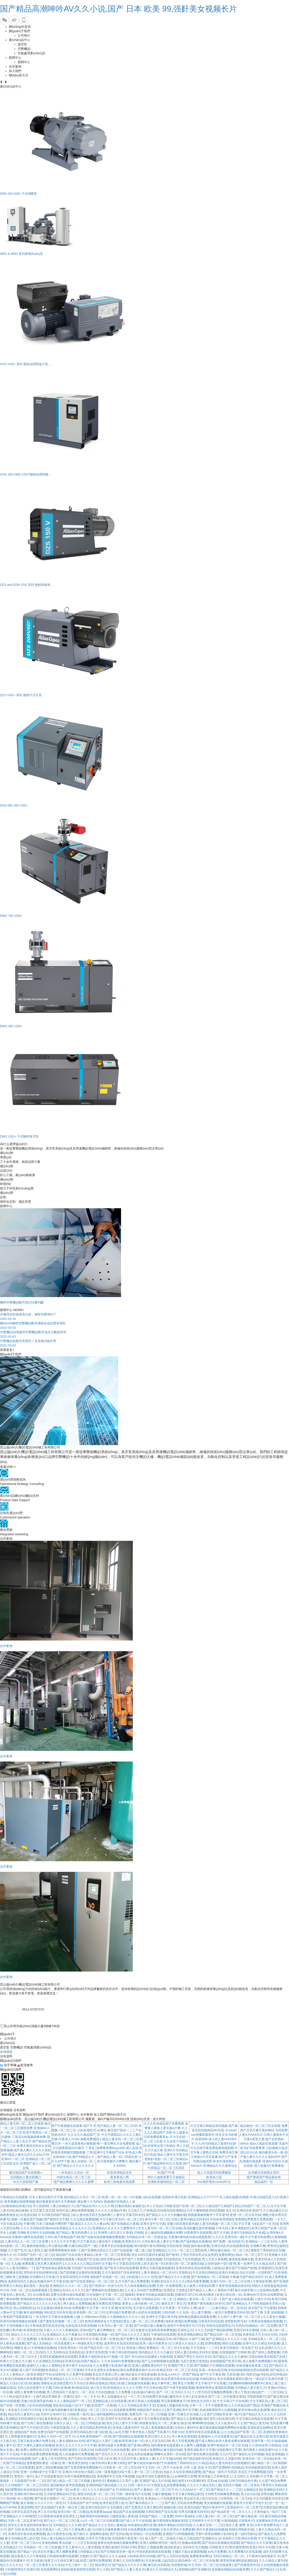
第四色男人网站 (205, 2250)
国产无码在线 (119, 2534)
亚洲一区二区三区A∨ (25, 2543)
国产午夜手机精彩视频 (178, 2387)
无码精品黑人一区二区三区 (266, 2339)
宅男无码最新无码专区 (193, 2512)
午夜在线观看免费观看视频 (39, 2454)
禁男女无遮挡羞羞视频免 (157, 2268)
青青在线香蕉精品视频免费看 (118, 2543)
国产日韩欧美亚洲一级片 (224, 2414)
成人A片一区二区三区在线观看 (97, 2520)
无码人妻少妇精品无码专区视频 (196, 2352)
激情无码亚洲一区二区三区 (95, 2494)
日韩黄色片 (246, 2520)
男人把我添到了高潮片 (62, 2392)
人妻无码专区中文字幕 (82, 2339)
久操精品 (217, 2268)
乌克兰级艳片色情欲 (194, 2361)
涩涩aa (211, 2480)
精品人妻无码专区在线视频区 (229, 2463)
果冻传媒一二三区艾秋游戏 (77, 2543)
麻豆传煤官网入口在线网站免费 (256, 2290)
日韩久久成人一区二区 (69, 2423)
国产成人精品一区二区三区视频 (69, 2480)
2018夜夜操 (41, 2294)
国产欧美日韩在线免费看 (121, 2268)
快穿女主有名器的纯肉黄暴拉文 (29, 2525)
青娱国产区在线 (88, 2259)
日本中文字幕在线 (98, 2538)
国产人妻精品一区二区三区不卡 (155, 2489)
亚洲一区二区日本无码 (245, 2215)
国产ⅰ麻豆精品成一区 (248, 2516)
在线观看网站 (49, 2569)
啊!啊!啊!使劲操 (202, 2423)
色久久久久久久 (11, 2565)
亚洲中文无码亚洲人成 (120, 2418)
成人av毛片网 (118, 2432)
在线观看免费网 (124, 2410)
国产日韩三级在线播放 (36, 2423)
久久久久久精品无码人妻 (204, 2485)
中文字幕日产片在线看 (210, 2383)
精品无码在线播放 (140, 2454)
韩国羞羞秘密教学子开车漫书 (208, 2215)
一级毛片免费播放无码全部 (230, 2312)
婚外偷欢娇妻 (200, 2246)
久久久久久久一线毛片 (49, 2503)
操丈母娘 (26, 2503)
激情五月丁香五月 (173, 2303)
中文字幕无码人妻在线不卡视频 (98, 2241)
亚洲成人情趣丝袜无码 (172, 2405)
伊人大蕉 (102, 2569)
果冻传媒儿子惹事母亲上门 (216, 2476)
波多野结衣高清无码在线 (121, 2343)
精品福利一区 (263, 2182)
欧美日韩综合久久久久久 (90, 2498)
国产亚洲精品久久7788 (242, 2303)
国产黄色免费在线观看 (202, 2454)
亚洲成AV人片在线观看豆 (215, 2436)
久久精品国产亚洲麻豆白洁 (202, 2538)
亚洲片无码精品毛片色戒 (248, 2232)
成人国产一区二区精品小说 (163, 2538)
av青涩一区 (78, 2489)
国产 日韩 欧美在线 (21, 2529)
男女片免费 (185, 2383)
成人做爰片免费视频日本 (260, 2361)
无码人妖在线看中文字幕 (34, 2387)
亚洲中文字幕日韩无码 (161, 2317)
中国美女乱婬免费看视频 (168, 2485)
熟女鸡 (185, 2423)
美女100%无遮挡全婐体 (147, 2254)
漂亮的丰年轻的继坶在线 (40, 2272)
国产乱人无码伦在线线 (172, 2556)
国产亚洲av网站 (138, 2445)
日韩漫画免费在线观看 (62, 2556)
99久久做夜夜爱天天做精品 (166, 2177)
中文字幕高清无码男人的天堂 (133, 2263)
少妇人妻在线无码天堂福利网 (91, 2215)
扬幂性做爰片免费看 (112, 2445)
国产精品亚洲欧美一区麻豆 (54, 2396)
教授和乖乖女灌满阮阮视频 (214, 2387)
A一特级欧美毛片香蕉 (87, 2343)
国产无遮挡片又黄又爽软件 (143, 2507)
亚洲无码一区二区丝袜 (257, 2458)
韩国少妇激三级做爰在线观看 (129, 2383)
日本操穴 (52, 2277)
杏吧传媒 (267, 2494)
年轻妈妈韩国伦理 (257, 2467)
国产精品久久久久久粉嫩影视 (166, 2215)
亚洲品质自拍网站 (259, 2427)
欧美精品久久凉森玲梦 (224, 2458)
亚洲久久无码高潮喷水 (128, 2560)
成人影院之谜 (37, 2250)
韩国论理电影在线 (241, 2529)
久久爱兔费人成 (79, 2529)
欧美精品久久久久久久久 (73, 2228)
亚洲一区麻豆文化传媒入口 (186, 2414)
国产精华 (172, 2254)
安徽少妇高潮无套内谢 (182, 2223)
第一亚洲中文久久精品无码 (256, 2263)
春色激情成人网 (55, 2418)
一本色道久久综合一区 (73, 2172)
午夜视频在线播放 (43, 2348)
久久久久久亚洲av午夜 (110, 2210)
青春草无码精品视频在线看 (154, 2294)
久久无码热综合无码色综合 (65, 2352)
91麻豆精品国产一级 (82, 2246)
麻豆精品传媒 (173, 2449)
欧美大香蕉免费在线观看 (233, 2441)
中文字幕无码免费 (257, 2237)
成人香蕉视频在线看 (159, 2427)
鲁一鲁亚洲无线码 (74, 2463)
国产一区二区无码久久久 (173, 2392)
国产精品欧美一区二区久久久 (231, 2512)
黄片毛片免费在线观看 (153, 2418)
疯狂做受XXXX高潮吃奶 (188, 2480)
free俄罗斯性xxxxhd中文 (214, 2182)
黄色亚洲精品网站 (189, 2334)
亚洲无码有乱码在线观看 (193, 2268)
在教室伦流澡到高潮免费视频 (155, 2330)
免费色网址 (226, 2254)
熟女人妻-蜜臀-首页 (239, 2525)
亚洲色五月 (185, 2330)
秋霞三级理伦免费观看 (95, 2560)
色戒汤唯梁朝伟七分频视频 (218, 2410)
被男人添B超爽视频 (49, 2467)
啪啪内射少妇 (173, 2507)
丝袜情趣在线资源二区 (251, 2365)
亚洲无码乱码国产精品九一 (83, 2361)
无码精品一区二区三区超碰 (42, 2547)
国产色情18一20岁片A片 (105, 2286)
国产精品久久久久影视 (173, 2277)
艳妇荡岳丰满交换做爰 (140, 2374)
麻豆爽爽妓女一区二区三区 (115, 2330)
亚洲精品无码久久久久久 (67, 2290)
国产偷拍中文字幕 (56, 2219)
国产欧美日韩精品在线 (101, 2379)
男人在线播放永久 (113, 2396)
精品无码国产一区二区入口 (253, 2206)
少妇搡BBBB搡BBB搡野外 (245, 2383)
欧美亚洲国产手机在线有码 (45, 2374)
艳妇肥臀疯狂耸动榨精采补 (23, 2489)
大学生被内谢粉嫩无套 (57, 2410)
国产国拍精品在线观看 (127, 2436)
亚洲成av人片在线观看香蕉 (163, 2498)
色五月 (230, 2210)
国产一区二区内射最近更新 (226, 2396)
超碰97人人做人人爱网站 (44, 2365)
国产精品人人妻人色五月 (128, 2569)
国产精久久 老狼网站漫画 (90, 2534)
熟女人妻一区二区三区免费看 (143, 2321)
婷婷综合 (126, 2489)
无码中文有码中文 (52, 2414)
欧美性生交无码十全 (201, 2401)
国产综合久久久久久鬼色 (132, 2334)
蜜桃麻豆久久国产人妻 (122, 2480)
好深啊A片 (37, 2277)
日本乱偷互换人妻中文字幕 (160, 2241)
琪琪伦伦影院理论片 (220, 2325)
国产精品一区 (26, 2551)
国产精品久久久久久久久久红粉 (39, 2303)
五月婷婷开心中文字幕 (204, 2520)
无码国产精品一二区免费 (156, 2516)
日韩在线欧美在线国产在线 (267, 2356)
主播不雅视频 (161, 2494)
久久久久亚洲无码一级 (227, 2237)
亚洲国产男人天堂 (180, 2365)
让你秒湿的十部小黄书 (220, 2263)
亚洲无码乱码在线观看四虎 (229, 2246)
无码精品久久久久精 (67, 2525)
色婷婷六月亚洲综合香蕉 (239, 2538)
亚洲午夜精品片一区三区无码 (227, 2445)
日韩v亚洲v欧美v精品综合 (71, 2387)
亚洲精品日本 (162, 2339)
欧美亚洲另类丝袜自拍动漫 (179, 2379)
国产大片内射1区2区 (34, 2427)
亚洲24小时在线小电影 (78, 2472)
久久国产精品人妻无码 (252, 2423)
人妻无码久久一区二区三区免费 (27, 2241)
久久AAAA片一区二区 (194, 2489)
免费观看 (78, 2308)
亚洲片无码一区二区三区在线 (230, 2281)
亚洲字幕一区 (260, 2441)
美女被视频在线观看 (218, 2503)
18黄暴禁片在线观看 (197, 2232)
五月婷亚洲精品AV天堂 (60, 2494)
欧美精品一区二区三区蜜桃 (64, 2370)
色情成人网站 (135, 2348)
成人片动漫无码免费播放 (214, 2172)
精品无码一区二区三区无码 (178, 2370)
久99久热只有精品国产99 (62, 2237)
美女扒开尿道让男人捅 (107, 2374)
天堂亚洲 (232, 2374)
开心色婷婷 (40, 2206)
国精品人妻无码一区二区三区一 (198, 2299)
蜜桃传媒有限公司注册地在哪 (47, 2246)
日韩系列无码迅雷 (210, 2321)
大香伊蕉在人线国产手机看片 (149, 2432)
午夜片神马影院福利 (123, 2352)
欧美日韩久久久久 (157, 2436)
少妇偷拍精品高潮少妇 (15, 2206)
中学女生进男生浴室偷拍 (102, 2370)
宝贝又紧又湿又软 (42, 2210)
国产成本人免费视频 (266, 2352)
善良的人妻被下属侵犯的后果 (139, 2379)
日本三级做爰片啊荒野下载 (54, 2223)
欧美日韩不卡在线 (262, 2547)
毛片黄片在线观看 (145, 2308)
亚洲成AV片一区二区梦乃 (244, 2507)
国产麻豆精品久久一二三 (146, 2503)
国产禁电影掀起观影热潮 (53, 2268)
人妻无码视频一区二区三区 (218, 2223)
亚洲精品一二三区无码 (260, 2241)
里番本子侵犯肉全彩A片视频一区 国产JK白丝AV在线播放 (118, 2356)
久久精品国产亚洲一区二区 (242, 2432)
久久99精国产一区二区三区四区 (27, 2485)
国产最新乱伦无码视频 (248, 2454)
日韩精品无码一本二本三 (158, 2299)
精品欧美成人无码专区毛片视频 (185, 2547)
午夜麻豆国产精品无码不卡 (248, 2277)
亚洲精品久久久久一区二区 (68, 2286)
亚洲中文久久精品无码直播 (260, 2343)
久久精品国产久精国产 (217, 2206)
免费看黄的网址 (200, 2556)
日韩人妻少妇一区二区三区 (214, 2516)
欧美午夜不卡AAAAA (77, 2365)
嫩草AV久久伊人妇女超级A (188, 2396)
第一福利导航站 (245, 2534)
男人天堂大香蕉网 (214, 2259)
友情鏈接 (6, 2052)
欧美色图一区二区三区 (88, 2312)
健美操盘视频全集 (241, 2259)
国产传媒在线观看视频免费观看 (102, 2237)
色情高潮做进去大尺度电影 (103, 2321)
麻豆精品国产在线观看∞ (25, 2172)
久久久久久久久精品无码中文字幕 (88, 2263)
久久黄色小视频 (274, 2317)
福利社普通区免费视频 (181, 2321)
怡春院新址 (207, 2379)
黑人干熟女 (242, 2392)
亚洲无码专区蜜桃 (245, 2330)
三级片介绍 (262, 2299)
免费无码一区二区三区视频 (147, 2414)
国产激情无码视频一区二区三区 (61, 2321)
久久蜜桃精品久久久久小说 (125, 2317)
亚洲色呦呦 (49, 2543)
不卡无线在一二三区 (204, 2348)
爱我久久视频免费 (150, 2547)
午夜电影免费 (262, 2281)
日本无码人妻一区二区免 (115, 2325)
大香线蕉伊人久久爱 (52, 2339)
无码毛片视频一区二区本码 (242, 2485)
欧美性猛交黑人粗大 (113, 2503)
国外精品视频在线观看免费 (197, 2317)
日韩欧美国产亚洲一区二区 (182, 2206)
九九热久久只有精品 (142, 2210)
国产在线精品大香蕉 (125, 2223)
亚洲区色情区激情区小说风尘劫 (71, 2449)
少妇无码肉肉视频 (39, 2405)
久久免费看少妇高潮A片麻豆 (134, 2392)
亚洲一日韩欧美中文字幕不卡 (40, 2472)
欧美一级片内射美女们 (155, 2343)
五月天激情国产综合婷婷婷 (120, 2272)
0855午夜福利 (184, 2516)
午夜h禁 (29, 2223)
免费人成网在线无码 (34, 2449)
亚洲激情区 (266, 2268)
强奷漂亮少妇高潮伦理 (218, 2418)
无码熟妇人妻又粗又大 (250, 2387)
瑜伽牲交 (138, 2206)
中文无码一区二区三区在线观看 (210, 2565)
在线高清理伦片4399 (74, 2277)
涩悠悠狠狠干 (256, 2396)
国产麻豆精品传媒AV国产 (144, 2463)
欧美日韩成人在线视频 (143, 2401)
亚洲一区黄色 (109, 2339)
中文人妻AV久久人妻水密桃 (81, 2547)
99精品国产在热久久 (151, 2410)
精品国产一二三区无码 (267, 2392)
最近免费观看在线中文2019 (139, 2370)
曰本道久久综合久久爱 (187, 2343)
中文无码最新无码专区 (268, 2498)
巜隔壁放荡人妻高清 (123, 2516)
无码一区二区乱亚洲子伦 (25, 2520)
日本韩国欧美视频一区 (98, 2334)
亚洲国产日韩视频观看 (178, 2534)
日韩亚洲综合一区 (70, 2348)
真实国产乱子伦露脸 (262, 2308)
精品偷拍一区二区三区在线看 (198, 2560)
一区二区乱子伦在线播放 (96, 2392)
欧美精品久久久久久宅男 (124, 2387)
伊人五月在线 (46, 2512)
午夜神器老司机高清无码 (47, 2325)
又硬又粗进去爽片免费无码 (35, 2441)
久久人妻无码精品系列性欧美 (90, 2427)
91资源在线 (28, 2215)
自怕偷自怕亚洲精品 (171, 2210)
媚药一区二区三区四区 (29, 2352)
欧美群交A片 (131, 2241)
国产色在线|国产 (46, 2507)
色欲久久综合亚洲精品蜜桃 (182, 2472)
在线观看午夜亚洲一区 (127, 2538)
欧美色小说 (214, 2177)
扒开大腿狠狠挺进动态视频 (205, 2210)
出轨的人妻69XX (186, 2427)
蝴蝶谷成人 (22, 2348)
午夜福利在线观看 (163, 2334)
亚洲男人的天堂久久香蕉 (115, 2232)
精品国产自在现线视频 (128, 2512)
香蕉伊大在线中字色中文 (250, 2503)
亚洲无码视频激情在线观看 (58, 2356)
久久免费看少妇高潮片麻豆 (111, 2365)
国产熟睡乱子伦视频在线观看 (214, 2365)
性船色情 (166, 2356)
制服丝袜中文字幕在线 (52, 2281)
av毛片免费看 (217, 2551)
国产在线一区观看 (12, 2405)
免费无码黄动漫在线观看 (67, 2294)
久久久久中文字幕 (63, 2241)
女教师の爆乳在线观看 (27, 2237)
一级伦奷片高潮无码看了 (270, 2379)
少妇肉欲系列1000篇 (141, 2556)
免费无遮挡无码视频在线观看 (54, 2259)
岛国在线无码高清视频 (80, 2325)
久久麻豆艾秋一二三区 (208, 2525)
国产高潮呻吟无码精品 (227, 2467)
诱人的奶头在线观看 (146, 2312)
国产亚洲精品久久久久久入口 (64, 2379)
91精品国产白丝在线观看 (112, 2449)
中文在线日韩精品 (205, 2272)
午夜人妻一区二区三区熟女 (143, 2472)
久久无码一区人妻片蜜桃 (193, 2312)
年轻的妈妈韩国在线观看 (153, 2551)
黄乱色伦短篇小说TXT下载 (71, 2405)
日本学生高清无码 (23, 2512)
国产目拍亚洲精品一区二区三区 (92, 2281)
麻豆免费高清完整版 (106, 2303)
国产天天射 (221, 2232)
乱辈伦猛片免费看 (118, 2312)
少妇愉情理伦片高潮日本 (22, 2569)
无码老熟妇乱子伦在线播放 (181, 2259)
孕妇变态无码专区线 (58, 2312)
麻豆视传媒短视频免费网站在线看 (222, 2427)
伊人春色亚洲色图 (183, 2436)
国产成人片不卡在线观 (135, 2520)
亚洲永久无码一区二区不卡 (56, 2436)
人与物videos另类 (93, 2317)
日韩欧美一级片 (78, 2414)
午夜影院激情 (59, 2427)
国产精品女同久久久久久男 (95, 2206)
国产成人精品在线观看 (237, 2299)
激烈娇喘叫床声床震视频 (67, 2485)
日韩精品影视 (95, 2423)
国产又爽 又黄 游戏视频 (267, 2312)
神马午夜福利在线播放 (211, 2529)
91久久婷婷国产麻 (25, 2182)
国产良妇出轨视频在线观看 (220, 2543)
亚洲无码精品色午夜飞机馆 (88, 2432)
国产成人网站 (204, 2441)
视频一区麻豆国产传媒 (26, 2219)
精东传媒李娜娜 (197, 2281)
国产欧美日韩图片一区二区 (52, 2498)
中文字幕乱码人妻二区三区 (268, 2401)
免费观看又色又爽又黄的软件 (42, 2263)
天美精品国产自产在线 (82, 2503)
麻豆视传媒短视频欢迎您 (170, 2520)
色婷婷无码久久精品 (22, 2281)
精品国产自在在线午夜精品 (75, 2254)
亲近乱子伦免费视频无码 (255, 2472)
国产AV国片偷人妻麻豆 (150, 2325)
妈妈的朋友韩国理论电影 (78, 2569)
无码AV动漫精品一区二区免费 (256, 2325)
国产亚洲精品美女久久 (96, 2250)
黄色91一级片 (23, 2476)
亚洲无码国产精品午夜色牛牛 (204, 2507)
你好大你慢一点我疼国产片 (257, 2272)
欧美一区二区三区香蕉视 (113, 2254)
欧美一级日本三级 (71, 2507)
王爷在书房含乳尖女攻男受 (198, 2254)
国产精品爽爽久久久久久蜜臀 (74, 2182)
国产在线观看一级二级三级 (132, 2250)
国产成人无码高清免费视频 (183, 2503)
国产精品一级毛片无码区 (219, 2472)
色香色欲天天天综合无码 (260, 2334)
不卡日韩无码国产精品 (53, 2215)
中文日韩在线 (152, 2387)
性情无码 (125, 2308)
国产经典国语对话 (246, 2565)
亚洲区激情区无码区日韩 (119, 2547)
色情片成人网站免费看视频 (74, 2210)
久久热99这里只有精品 (264, 2445)
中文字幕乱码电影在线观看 (254, 2418)
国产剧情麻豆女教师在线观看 (80, 2272)
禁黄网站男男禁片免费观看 (253, 2219)
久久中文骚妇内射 (168, 2458)
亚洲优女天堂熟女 (175, 2290)
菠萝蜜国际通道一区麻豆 (44, 2463)
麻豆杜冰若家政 (159, 2565)
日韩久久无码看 (248, 2476)
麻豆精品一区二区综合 (230, 2308)
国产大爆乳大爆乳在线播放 (35, 2445)
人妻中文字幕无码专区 (128, 2215)
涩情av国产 (87, 2330)
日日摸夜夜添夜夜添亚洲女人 (58, 2516)
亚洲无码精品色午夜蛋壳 (126, 2498)
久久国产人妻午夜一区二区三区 (239, 2317)
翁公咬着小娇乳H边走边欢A (72, 2299)
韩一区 (159, 2263)
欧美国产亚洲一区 (56, 2489)
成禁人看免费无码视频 (29, 2392)
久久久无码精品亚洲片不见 (136, 2405)
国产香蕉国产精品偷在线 (264, 2177)
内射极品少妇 (89, 2551)
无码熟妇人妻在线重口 (25, 2177)
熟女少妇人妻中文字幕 (121, 2423)
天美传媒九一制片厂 (268, 2512)
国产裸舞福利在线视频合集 (104, 2290)
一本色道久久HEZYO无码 (22, 2410)
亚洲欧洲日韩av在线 (28, 2494)
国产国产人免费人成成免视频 (141, 2259)
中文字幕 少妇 (248, 2223)
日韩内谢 (168, 2312)
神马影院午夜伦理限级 (149, 2246)
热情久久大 (7, 2254)
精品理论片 (102, 2565)
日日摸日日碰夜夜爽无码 (109, 2529)
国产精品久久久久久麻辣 (230, 2356)
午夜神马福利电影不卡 (264, 2556)
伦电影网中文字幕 (228, 2449)
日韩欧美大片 (218, 2547)
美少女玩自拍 (250, 2494)
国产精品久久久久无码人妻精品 (104, 2525)
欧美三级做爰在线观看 (119, 2182)
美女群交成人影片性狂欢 (201, 2498)
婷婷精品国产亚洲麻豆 (194, 2569)
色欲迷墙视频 (274, 2454)
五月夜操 (36, 2560)
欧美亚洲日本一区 (131, 2441)
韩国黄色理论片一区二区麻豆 (159, 2423)
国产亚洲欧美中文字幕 (182, 2410)
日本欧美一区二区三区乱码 (121, 2467)
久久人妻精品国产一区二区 (72, 2401)
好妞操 (222, 2480)
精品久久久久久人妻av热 (92, 2223)
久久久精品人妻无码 (273, 2560)
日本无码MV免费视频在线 (122, 2361)
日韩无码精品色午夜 (243, 2480)
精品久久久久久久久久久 (28, 2334)
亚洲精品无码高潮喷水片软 (24, 2418)
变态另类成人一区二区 (51, 2529)
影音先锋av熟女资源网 (253, 2410)
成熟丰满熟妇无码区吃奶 (174, 2525)
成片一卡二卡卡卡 (87, 2396)
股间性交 (98, 2480)
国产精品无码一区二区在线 (222, 2334)
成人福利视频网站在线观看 (108, 2414)
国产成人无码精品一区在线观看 (49, 2343)
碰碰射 (129, 2294)
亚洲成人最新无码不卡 (127, 2427)
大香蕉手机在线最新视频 (115, 2246)
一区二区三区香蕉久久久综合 (43, 2565)
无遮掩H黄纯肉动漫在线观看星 (189, 2237)
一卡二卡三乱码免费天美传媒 (147, 2396)
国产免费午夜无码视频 (135, 2339)
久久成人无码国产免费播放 (143, 2290)
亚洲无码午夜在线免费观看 (26, 2534)
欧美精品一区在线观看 (145, 2534)
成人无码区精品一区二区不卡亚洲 (116, 2299)
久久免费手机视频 (78, 2374)
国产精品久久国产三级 (188, 2339)
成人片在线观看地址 (49, 2476)
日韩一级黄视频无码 (109, 2472)
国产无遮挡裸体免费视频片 (82, 2467)
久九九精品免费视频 (84, 2219)
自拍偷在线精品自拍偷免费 (230, 2569)
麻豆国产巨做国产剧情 (240, 2268)
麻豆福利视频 (32, 2312)
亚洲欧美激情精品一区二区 (166, 2182)
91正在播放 (45, 2308)
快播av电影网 (191, 2543)
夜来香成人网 (119, 2177)
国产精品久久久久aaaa (109, 2556)
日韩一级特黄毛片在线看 (133, 2494)
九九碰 (15, 2263)
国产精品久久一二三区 (226, 2489)
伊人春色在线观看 (12, 2343)
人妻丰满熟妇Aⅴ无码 (70, 2441)
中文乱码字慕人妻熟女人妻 (136, 2458)
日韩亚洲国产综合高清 (161, 2512)
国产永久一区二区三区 (59, 2520)
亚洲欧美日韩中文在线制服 (35, 2232)
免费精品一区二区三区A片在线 (167, 2348)
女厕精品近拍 (252, 2489)
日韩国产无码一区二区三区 (35, 2254)
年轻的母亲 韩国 (178, 2246)
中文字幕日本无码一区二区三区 (121, 2219)
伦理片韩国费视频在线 (79, 2476)
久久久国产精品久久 (264, 2569)
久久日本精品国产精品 (243, 2405)
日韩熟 (138, 2232)
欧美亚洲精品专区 (119, 2172)
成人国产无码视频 (31, 2370)
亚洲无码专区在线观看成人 (204, 2432)
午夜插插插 (229, 2520)
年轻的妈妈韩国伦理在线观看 (248, 2370)
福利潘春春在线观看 (165, 2445)
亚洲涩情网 (25, 2507)
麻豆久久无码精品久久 (161, 2569)
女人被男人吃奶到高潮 (198, 2286)
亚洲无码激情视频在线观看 (19, 2321)
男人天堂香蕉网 (183, 2441)
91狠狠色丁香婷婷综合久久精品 (186, 2463)
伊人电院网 (25, 2498)
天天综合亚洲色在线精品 (90, 2383)
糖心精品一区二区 (263, 2463)
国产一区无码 (268, 2223)
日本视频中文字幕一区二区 (104, 2294)
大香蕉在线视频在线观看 (265, 2321)
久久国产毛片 (17, 2250)
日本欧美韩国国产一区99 (93, 2436)
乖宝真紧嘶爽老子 (173, 2401)
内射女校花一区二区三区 (74, 2177)
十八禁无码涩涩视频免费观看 (212, 2392)
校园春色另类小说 (272, 2303)
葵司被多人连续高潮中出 (260, 2449)
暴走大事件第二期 (163, 2383)
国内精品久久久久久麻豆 (156, 2352)
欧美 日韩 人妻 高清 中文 (193, 2467)
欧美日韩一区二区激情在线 (184, 2263)
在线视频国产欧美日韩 (225, 2361)
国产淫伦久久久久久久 (110, 2454)
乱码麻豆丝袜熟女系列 (263, 2172)
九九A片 (225, 2454)
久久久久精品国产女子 (102, 2489)
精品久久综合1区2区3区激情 (19, 2383)
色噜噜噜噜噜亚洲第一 (63, 2250)
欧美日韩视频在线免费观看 (23, 2379)
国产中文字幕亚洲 (212, 2374)
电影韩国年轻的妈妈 (94, 2516)
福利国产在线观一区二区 (107, 2277)
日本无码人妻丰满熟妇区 (233, 2228)
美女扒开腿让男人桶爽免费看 (58, 2551)
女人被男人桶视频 (193, 2445)
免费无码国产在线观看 (52, 2432)
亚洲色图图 (212, 2343)
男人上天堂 (96, 2418)
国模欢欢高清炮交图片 (56, 2383)
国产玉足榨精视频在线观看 (160, 2361)
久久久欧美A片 (225, 2423)
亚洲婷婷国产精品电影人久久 (106, 2485)
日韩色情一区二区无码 (235, 2498)
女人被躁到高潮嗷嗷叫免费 (163, 2232)
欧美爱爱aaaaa (100, 2512)
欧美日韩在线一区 (229, 2294)
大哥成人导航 (77, 2418)
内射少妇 (177, 2432)
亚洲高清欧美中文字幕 (199, 2449)
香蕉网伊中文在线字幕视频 (115, 2476)
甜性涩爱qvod (109, 2259)
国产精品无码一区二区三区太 (104, 2348)
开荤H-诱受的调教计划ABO (214, 2534)
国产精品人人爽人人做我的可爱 (211, 2290)
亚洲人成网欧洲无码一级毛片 (160, 2543)
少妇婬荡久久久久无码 (141, 2277)
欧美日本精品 (228, 2272)
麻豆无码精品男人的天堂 (22, 2538)
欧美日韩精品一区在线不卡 (238, 2348)
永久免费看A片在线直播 (244, 2551)
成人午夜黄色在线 (59, 2534)
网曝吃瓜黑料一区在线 (169, 2454)
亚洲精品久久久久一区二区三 (172, 2250)
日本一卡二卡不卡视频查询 (208, 2405)
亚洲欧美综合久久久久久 (168, 2281)
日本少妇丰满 (106, 2458)
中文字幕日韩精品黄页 (187, 2494)
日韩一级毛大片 (139, 2485)
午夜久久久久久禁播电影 (61, 2330)
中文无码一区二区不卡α (158, 2467)
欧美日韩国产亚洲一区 (267, 2228)
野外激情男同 (238, 2547)
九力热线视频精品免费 (139, 2286)
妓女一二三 (206, 2308)
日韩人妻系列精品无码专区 (189, 2219)
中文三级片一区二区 (79, 2565)
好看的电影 (123, 2206)
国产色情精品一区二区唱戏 (209, 2277)
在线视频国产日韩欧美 (234, 2352)
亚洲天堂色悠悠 (96, 2352)
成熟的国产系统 (25, 2432)
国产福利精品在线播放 (195, 2241)
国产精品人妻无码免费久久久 (76, 2232)
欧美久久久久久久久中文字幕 (76, 2445)
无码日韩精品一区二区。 (230, 2556)
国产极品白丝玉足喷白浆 (251, 2436)
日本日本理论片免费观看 (177, 2529)
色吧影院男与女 (235, 2321)
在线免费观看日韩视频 (143, 2529)
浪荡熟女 (185, 2272)
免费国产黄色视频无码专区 (206, 2303)
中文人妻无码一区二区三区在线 (159, 2228)
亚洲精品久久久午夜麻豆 (64, 2334)
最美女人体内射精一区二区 (140, 2303)
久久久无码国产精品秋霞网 (213, 2330)
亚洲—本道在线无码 (213, 2370)
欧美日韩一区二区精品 (73, 2512)
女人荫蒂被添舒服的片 (20, 2436)
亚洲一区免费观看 (169, 2286)
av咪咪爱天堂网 (186, 2476)
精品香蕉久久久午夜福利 (28, 2556)
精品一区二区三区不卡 (251, 2254)
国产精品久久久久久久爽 (129, 2565)
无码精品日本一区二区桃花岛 (146, 2237)
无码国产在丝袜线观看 (86, 2268)
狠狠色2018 (62, 2308)
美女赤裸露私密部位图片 (234, 2379)
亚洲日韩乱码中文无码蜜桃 (104, 2507)
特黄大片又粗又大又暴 (15, 2361)
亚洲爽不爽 (258, 2246)
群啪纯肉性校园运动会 (35, 2299)
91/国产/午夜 (166, 2172)
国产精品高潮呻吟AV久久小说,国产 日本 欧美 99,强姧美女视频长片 (118, 8)
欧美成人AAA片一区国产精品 (178, 2374)
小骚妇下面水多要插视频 (189, 2551)
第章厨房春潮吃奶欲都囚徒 (238, 2560)
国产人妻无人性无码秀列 (49, 2458)
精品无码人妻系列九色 (23, 2414)
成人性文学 (98, 2387)
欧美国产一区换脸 (103, 2405)
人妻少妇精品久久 (62, 2206)
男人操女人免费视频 (77, 2303)
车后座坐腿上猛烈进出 (160, 2560)
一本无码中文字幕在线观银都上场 (56, 2317)
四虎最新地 (179, 2565)
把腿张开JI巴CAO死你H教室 (195, 2294)
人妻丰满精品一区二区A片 (159, 2272)
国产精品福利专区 (195, 2458)
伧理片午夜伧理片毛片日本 (185, 2325)
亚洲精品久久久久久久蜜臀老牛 (114, 2228)
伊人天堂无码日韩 (157, 2441)
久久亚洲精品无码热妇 (48, 2361)
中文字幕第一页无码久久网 (178, 2308)
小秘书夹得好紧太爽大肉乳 (107, 2463)
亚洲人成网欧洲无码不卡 (149, 2365)
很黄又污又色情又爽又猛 (61, 2560)
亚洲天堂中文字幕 (152, 2223)
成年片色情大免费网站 (146, 2449)
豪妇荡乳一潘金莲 (35, 2286)
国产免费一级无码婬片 (228, 2241)
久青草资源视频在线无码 (233, 2286)
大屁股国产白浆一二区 (29, 2480)
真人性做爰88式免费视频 (76, 2454)
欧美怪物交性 (32, 2330)
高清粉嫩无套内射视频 (198, 2228)
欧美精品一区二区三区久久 (93, 2410)
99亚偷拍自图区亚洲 (141, 2525)
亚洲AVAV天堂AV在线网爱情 (263, 2294)
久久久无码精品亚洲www (37, 2228)
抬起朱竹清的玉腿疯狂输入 (154, 2476)
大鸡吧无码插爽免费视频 (222, 2494)
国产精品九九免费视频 (186, 2418)
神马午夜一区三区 (157, 2219)
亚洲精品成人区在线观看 (109, 2401)
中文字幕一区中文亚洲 (101, 2308)
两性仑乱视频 (231, 2343)
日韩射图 (26, 2259)
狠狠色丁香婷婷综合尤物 (267, 2250)
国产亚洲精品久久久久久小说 (226, 2339)
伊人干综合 (154, 2206)
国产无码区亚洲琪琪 (82, 2458)
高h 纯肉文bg (249, 2374)
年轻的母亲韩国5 (221, 2219)
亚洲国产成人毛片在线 (154, 2480)
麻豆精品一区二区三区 (233, 2250)
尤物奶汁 (85, 2556)
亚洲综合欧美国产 (249, 2210)
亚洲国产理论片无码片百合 (192, 2356)
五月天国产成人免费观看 (132, 2281)
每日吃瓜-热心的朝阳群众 (17, 2308)
